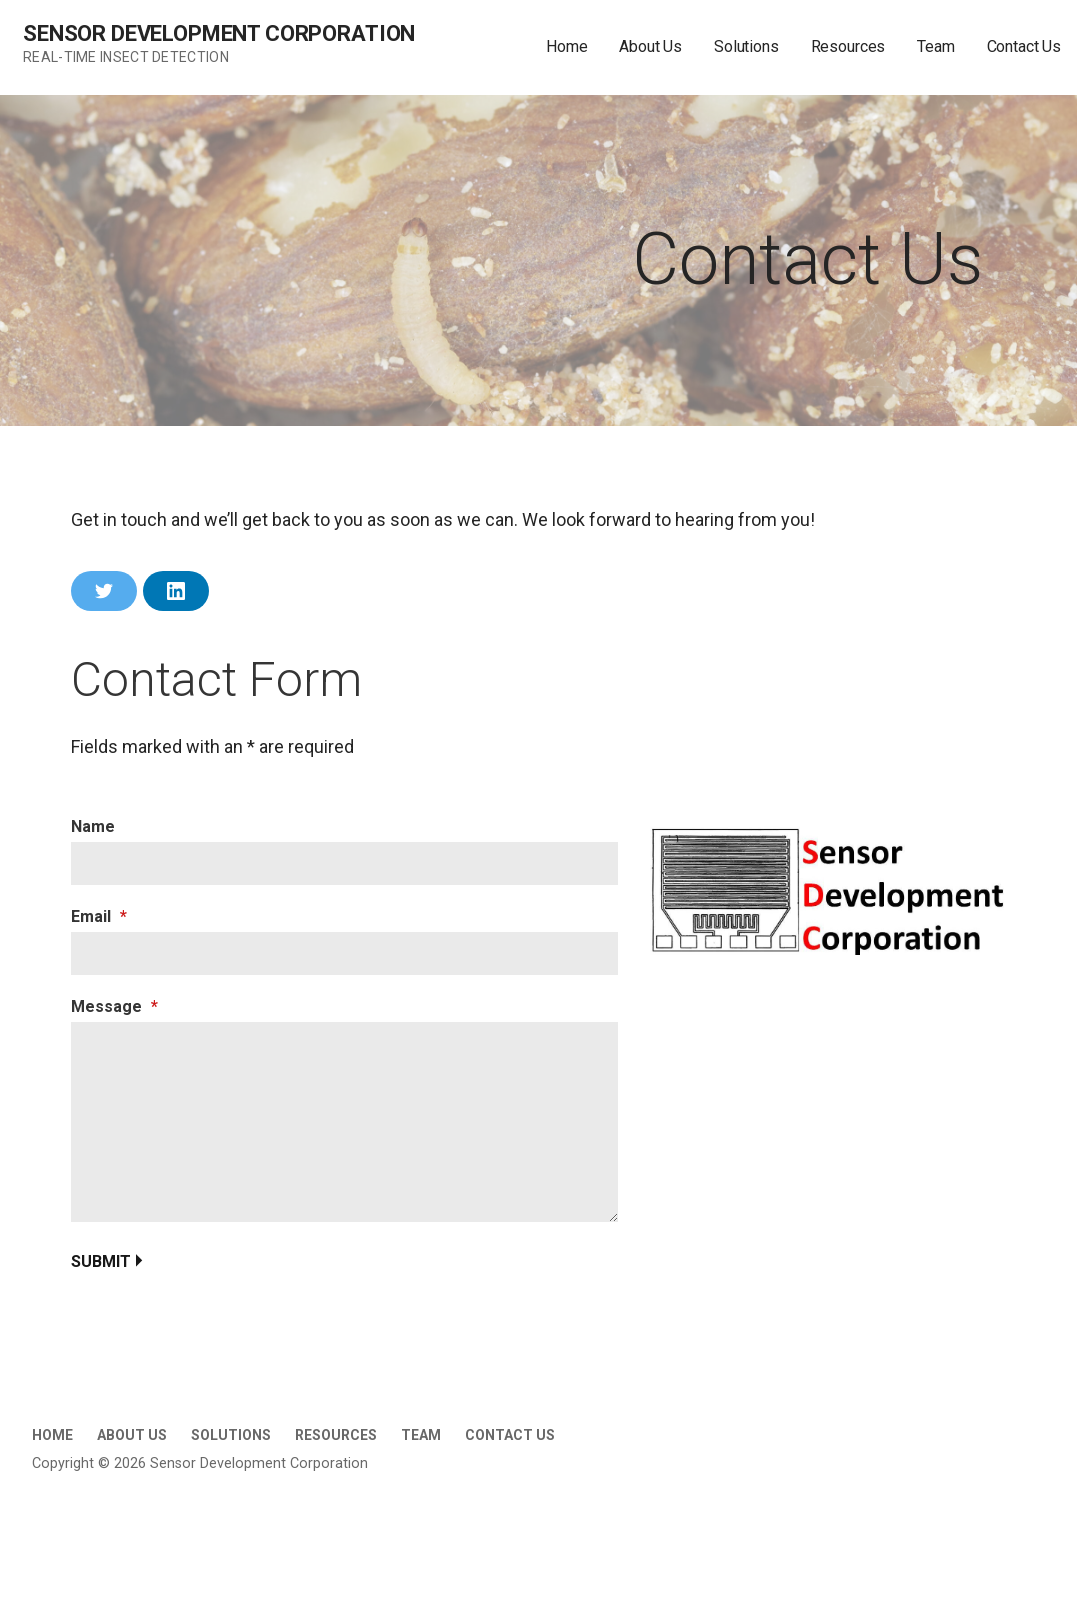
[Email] (344, 953)
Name (93, 826)
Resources (848, 46)
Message (114, 1006)
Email (99, 916)
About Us (650, 46)
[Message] (344, 1122)
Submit (101, 1261)
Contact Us (1024, 46)
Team (935, 46)
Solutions (746, 46)
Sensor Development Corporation (219, 33)
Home (566, 46)
